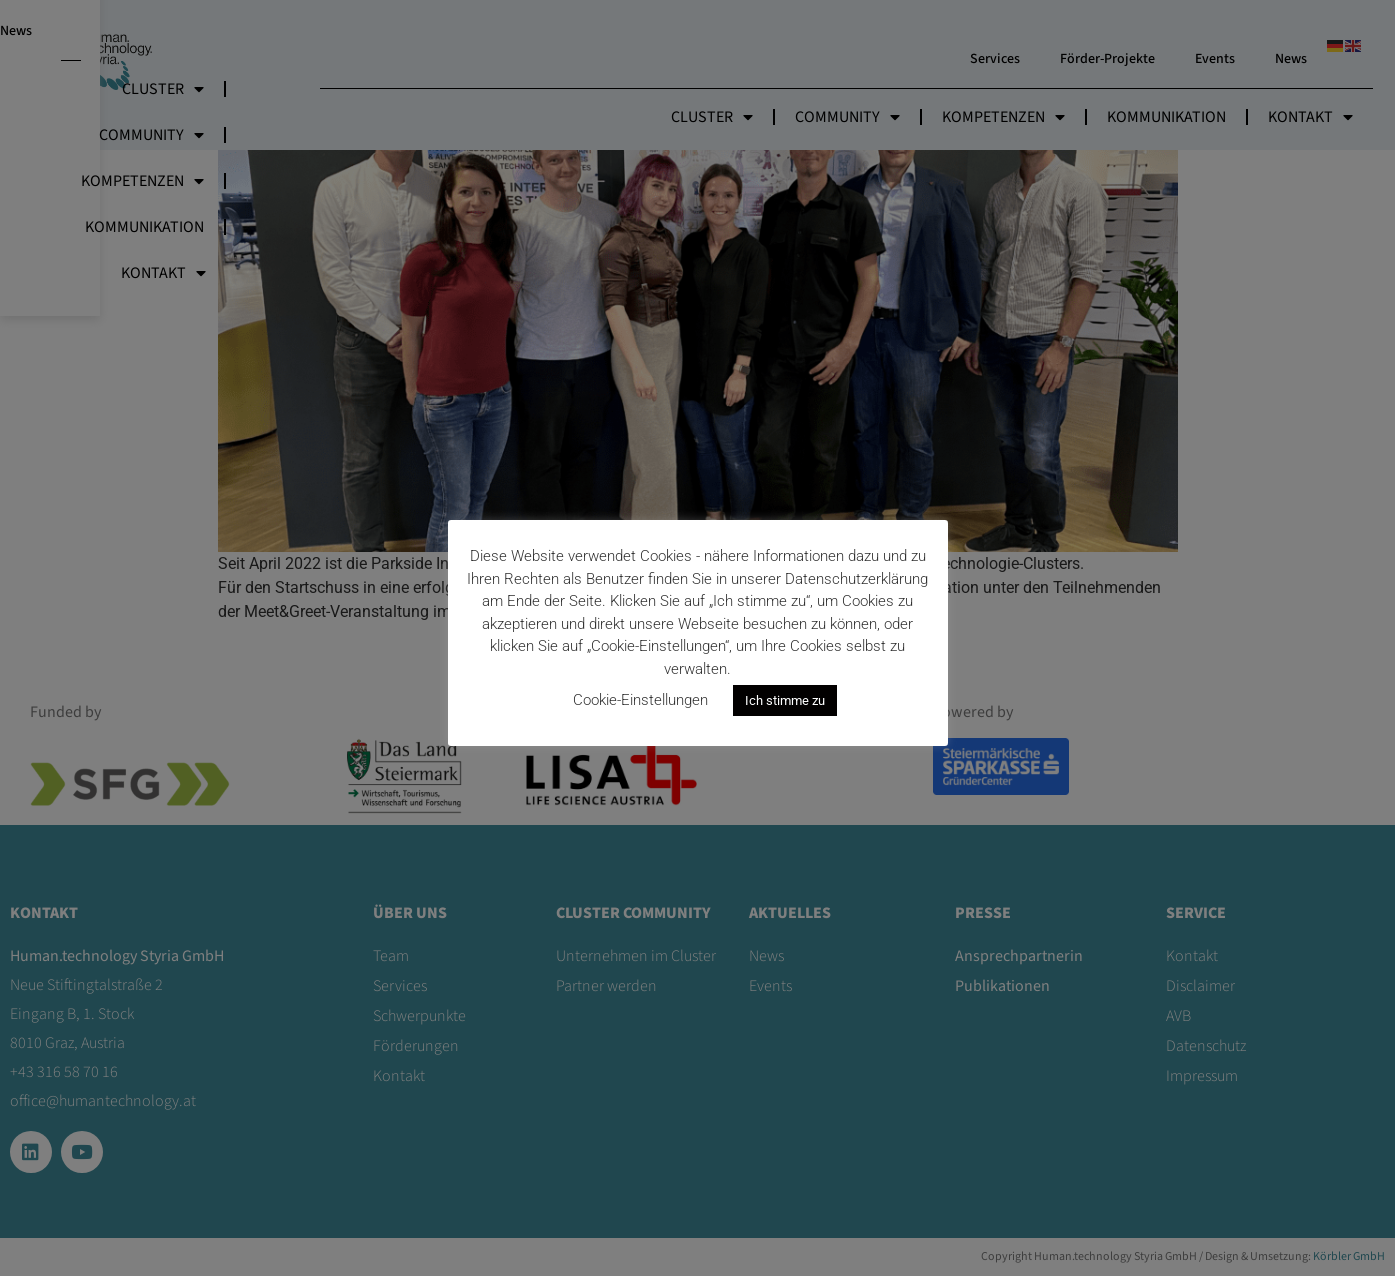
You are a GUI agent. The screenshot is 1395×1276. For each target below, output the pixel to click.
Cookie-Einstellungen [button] (640, 700)
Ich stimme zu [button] (785, 700)
